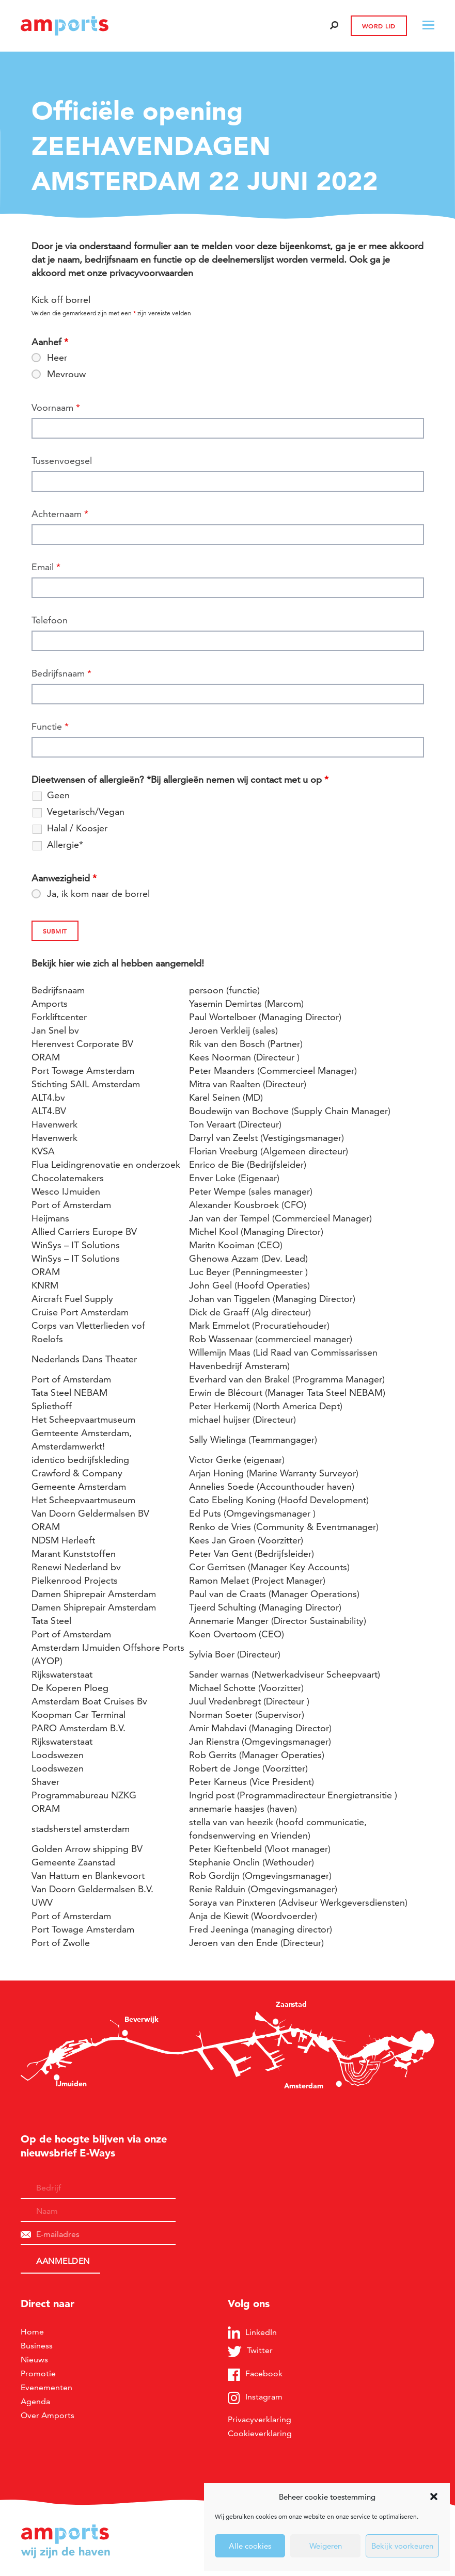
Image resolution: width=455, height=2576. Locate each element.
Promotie (38, 2373)
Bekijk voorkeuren (402, 2546)
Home (32, 2332)
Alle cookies (250, 2546)
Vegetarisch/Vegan (85, 812)
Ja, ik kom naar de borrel (98, 894)
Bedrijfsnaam (61, 673)
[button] (434, 2496)
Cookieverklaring (260, 2433)
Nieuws (34, 2359)
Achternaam (60, 514)
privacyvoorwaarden (151, 273)
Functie (50, 726)
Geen (58, 795)
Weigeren (325, 2546)
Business (37, 2345)
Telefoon (50, 620)
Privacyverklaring (259, 2419)
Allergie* (65, 845)
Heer (57, 357)
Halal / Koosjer (77, 828)
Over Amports (47, 2415)
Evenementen (46, 2387)
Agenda (35, 2401)
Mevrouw (66, 374)
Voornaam (56, 407)
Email (46, 567)
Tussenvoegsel (62, 460)
